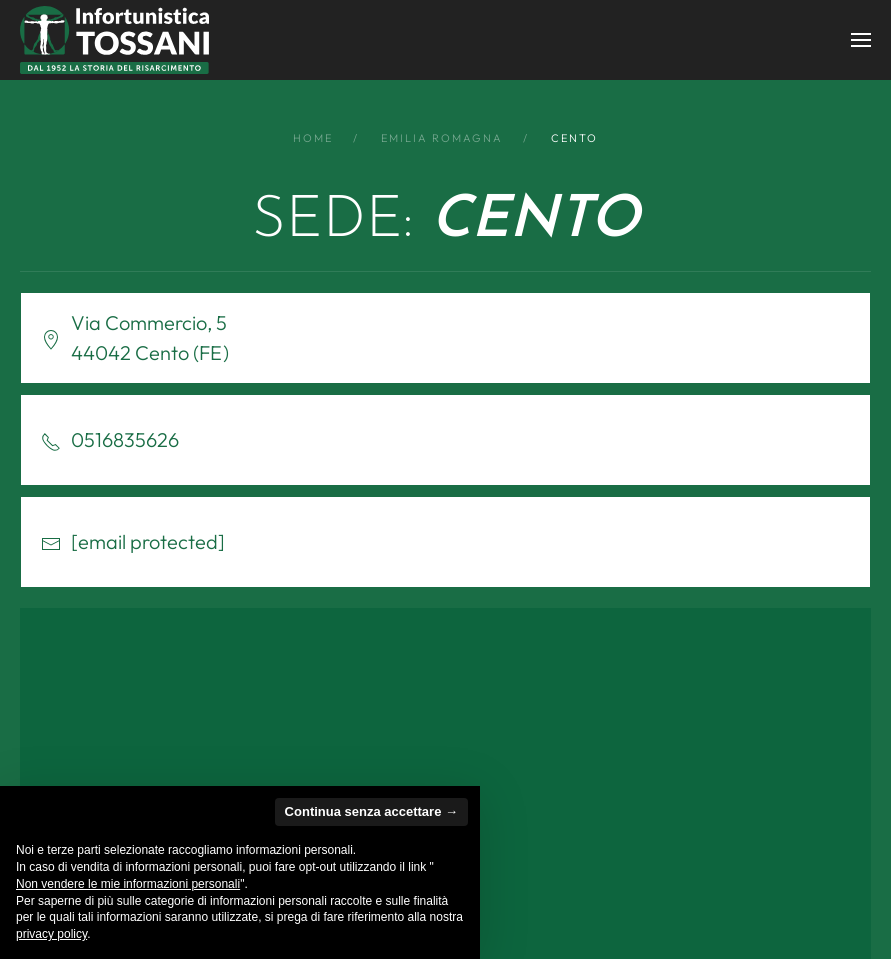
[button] (861, 40)
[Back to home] (114, 40)
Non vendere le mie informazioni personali (128, 884)
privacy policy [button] (51, 934)
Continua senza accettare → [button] (371, 811)
